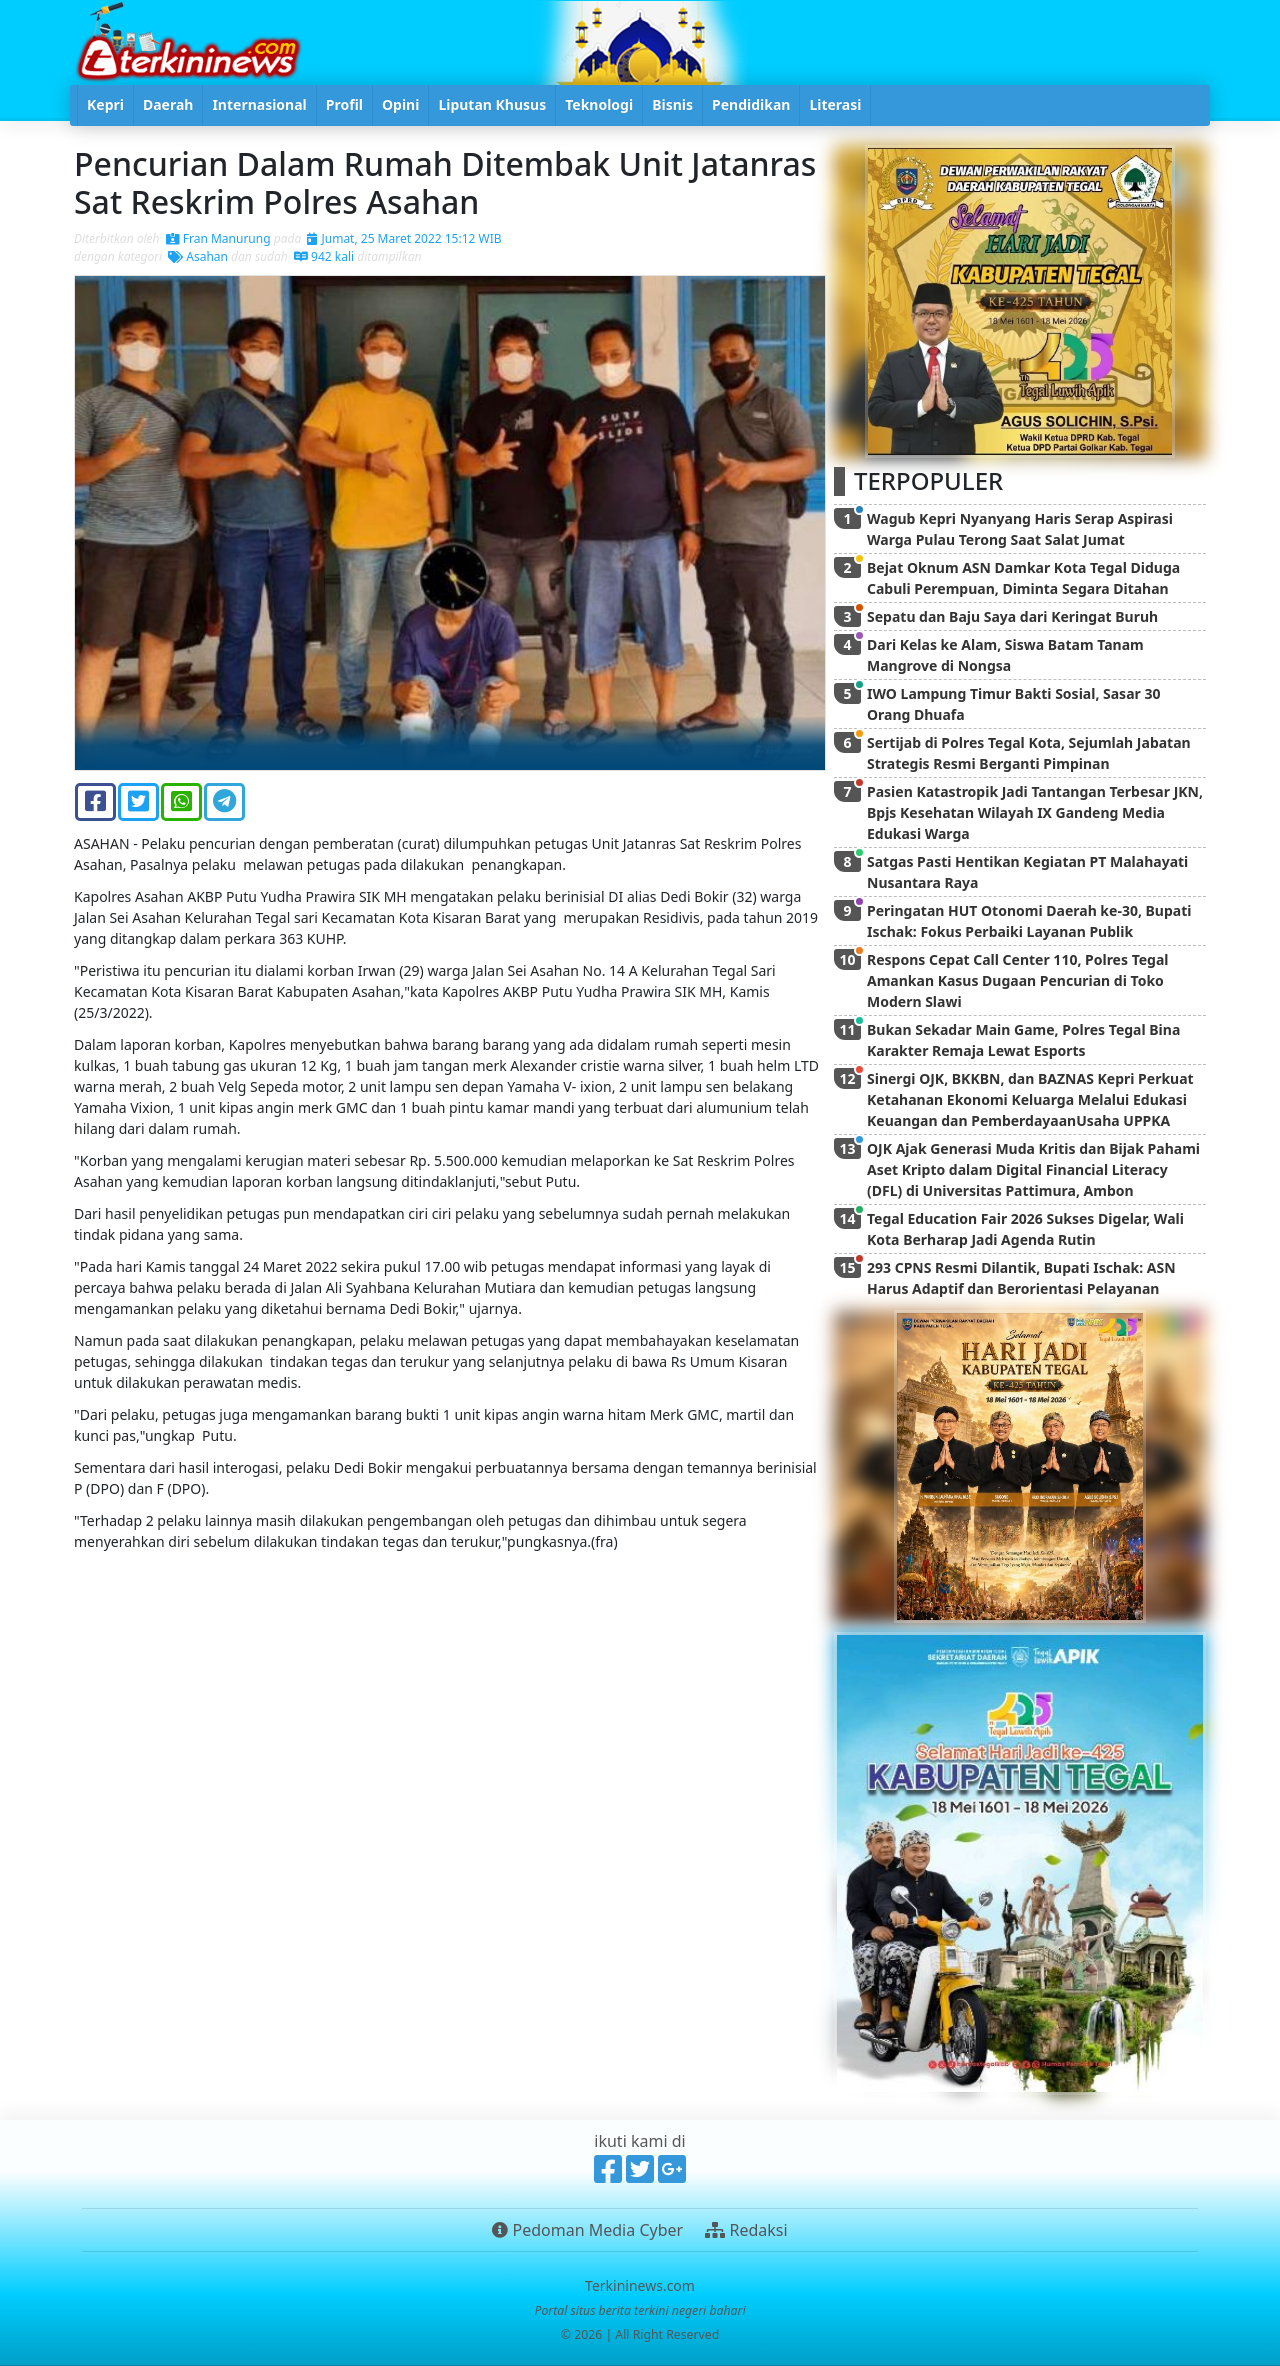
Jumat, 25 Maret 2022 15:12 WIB (404, 238)
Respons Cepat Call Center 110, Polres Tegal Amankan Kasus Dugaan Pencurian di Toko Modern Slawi (1018, 980)
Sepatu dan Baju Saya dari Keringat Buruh (1012, 616)
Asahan (198, 256)
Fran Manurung (218, 238)
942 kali (324, 256)
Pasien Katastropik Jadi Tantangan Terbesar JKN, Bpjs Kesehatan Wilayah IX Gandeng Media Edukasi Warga (1035, 812)
